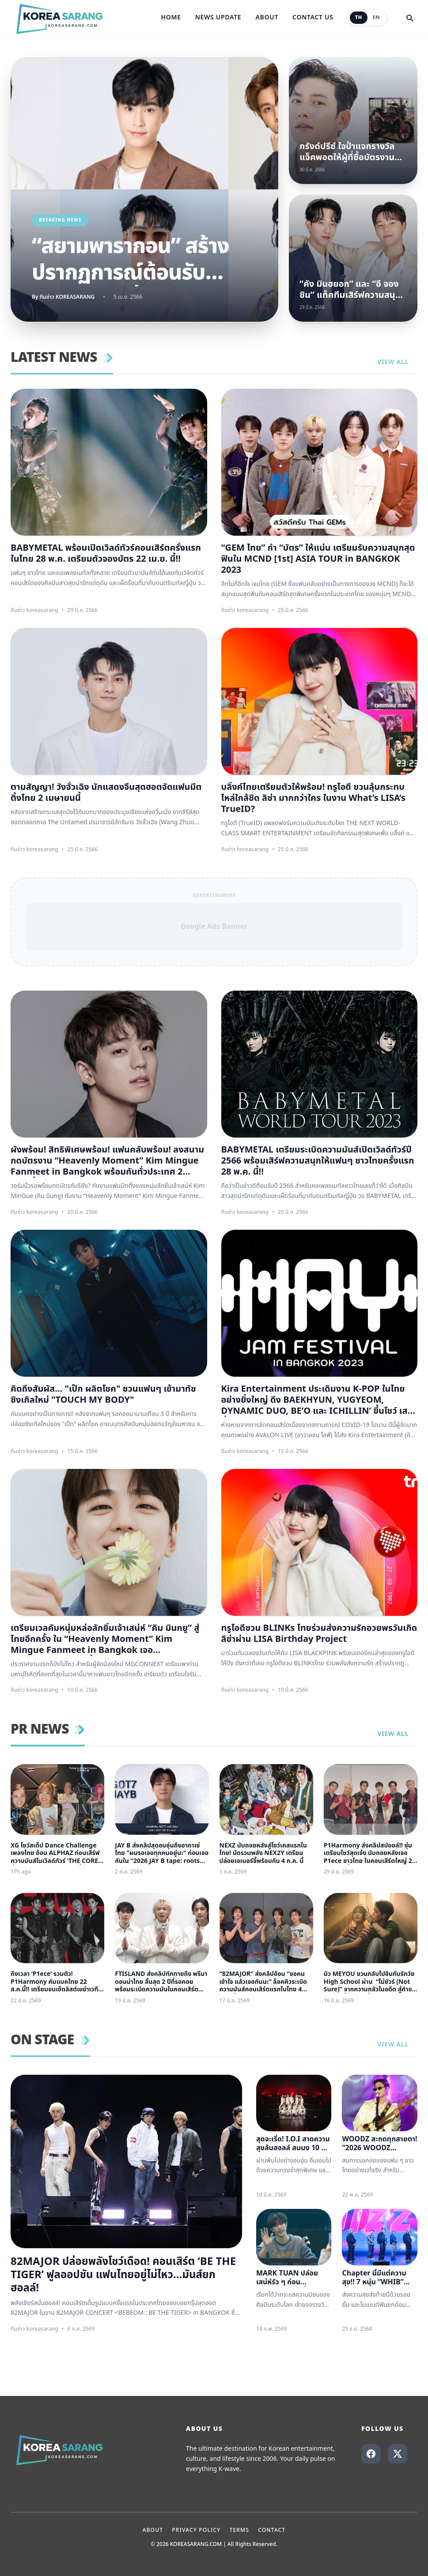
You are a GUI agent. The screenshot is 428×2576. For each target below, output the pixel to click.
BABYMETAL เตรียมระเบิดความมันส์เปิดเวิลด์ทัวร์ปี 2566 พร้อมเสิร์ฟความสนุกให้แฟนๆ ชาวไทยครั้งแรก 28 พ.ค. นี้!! (317, 1161)
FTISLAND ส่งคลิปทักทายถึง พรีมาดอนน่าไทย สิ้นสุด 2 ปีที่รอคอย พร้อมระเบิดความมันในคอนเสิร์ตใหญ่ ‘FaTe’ (161, 1982)
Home (171, 17)
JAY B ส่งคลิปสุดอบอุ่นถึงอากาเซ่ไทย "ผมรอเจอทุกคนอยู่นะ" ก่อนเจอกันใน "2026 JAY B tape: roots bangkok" (161, 1853)
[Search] (409, 18)
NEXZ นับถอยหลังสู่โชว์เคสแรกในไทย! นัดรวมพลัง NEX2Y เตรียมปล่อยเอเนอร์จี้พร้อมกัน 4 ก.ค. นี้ (263, 1853)
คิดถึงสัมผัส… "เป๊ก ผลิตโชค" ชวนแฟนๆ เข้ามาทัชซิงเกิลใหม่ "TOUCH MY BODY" (103, 1395)
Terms (239, 2530)
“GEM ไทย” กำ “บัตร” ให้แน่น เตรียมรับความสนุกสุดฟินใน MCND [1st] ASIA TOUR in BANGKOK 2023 (318, 559)
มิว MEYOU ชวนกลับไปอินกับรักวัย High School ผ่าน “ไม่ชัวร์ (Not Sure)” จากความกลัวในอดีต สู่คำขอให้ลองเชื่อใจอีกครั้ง (370, 1982)
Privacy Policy (196, 2530)
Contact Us (312, 17)
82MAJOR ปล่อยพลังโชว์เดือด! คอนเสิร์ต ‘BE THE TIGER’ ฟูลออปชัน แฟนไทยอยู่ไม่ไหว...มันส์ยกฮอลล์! (123, 2275)
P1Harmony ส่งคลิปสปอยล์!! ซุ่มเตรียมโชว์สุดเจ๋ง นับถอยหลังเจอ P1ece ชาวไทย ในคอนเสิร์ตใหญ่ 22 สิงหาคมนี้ (370, 1853)
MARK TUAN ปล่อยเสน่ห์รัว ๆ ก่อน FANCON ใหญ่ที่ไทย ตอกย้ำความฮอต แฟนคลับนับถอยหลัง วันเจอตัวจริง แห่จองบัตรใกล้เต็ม (290, 2278)
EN (376, 17)
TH (358, 17)
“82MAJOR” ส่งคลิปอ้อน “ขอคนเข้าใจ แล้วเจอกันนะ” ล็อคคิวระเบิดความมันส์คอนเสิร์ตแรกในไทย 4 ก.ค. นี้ (263, 1982)
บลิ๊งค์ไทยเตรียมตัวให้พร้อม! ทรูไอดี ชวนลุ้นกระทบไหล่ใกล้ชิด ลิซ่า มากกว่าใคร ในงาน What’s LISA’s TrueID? (313, 798)
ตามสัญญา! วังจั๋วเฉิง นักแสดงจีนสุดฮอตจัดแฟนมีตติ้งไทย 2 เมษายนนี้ (106, 793)
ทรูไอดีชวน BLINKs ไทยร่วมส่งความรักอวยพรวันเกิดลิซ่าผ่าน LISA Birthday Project (319, 1634)
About (266, 17)
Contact (271, 2530)
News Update (218, 17)
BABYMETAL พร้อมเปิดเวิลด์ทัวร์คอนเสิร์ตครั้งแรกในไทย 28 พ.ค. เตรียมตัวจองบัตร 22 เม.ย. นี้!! (106, 554)
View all (397, 362)
